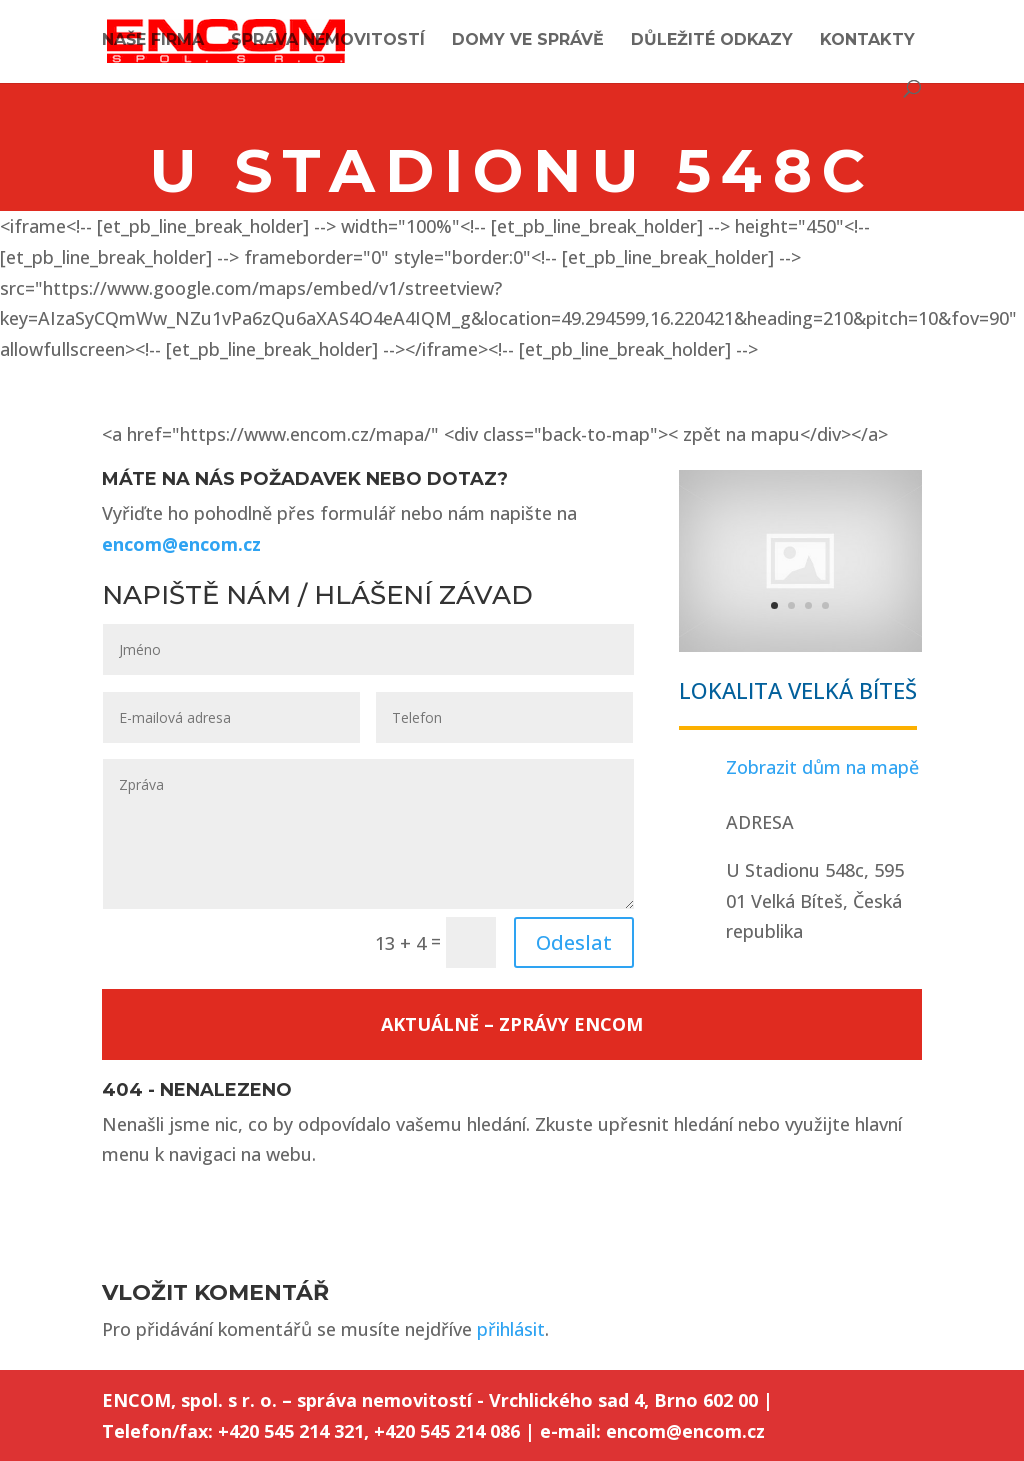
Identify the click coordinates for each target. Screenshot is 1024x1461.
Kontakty (867, 41)
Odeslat (574, 942)
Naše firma (153, 41)
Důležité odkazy (712, 41)
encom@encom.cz (181, 544)
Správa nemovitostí (328, 41)
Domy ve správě (528, 41)
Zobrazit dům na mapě (822, 767)
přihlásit (511, 1329)
